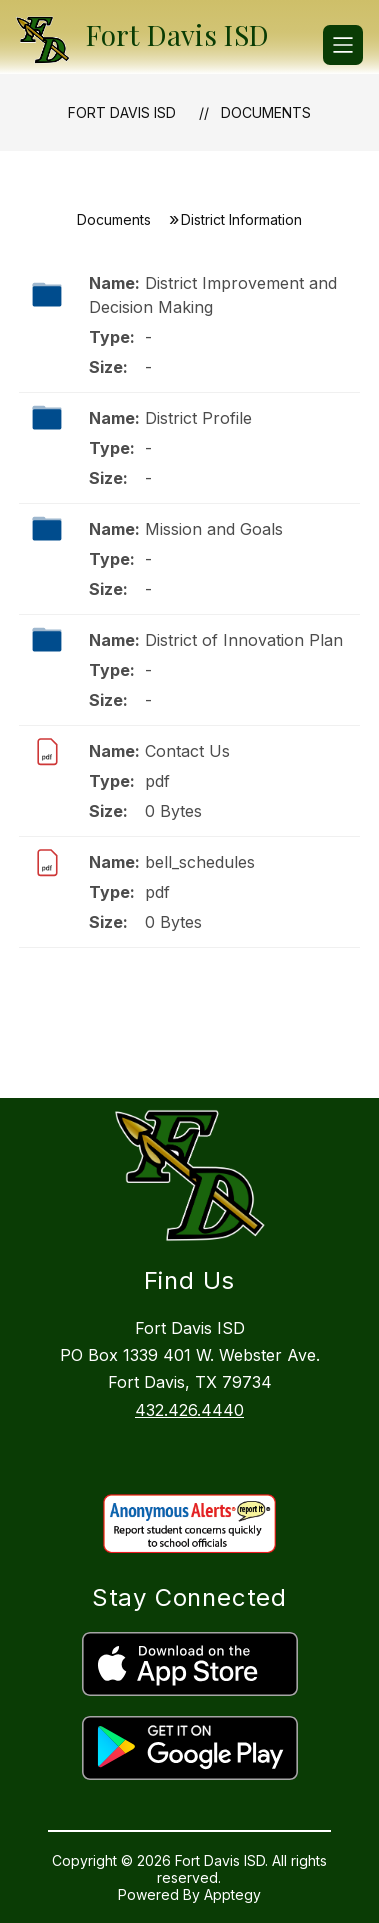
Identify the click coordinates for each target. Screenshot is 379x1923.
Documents (266, 112)
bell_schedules (200, 862)
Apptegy (232, 1894)
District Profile (198, 418)
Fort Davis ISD (122, 112)
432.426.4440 (189, 1410)
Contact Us (187, 751)
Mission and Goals (214, 529)
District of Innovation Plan (244, 640)
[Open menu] (343, 45)
